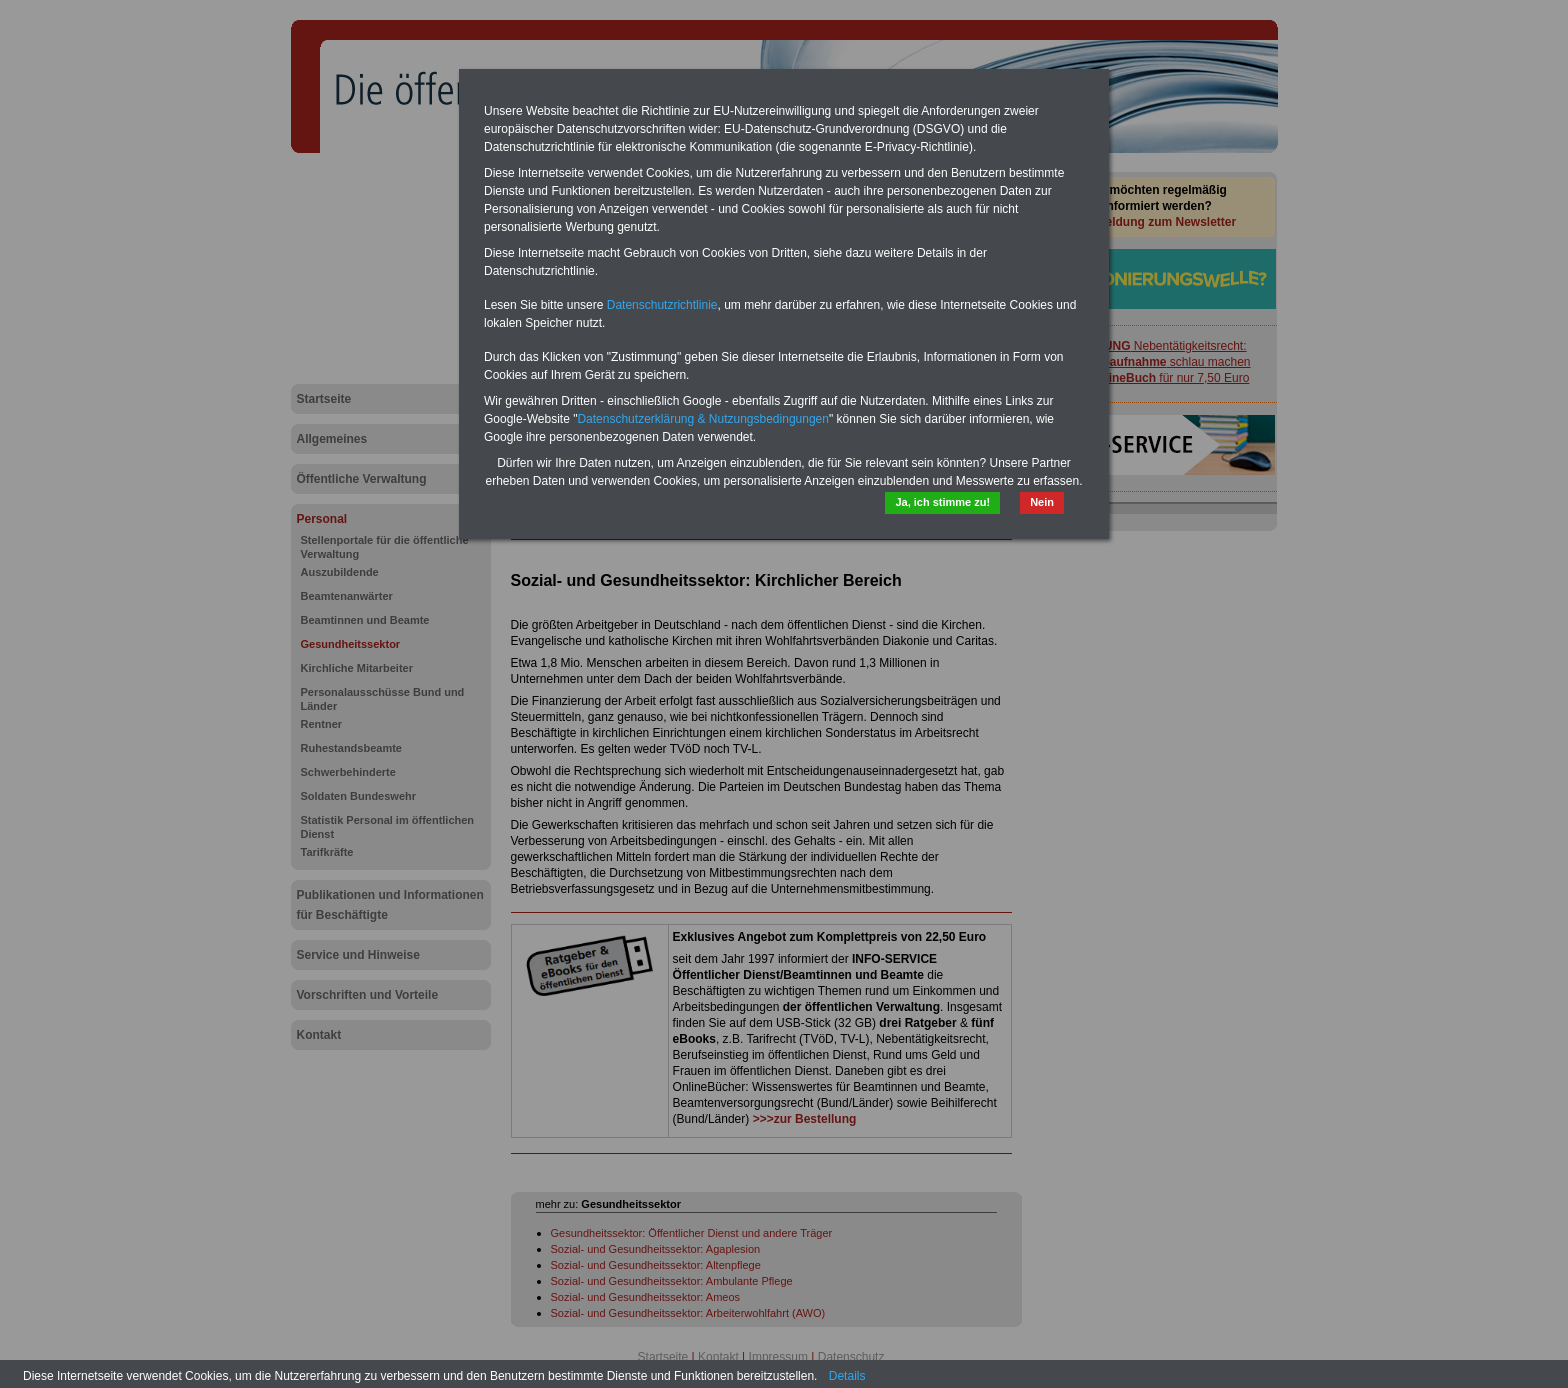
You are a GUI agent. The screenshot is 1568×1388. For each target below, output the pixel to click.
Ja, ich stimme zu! (942, 502)
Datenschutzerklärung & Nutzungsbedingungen (703, 419)
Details (847, 1376)
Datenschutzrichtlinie (662, 305)
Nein (1042, 502)
